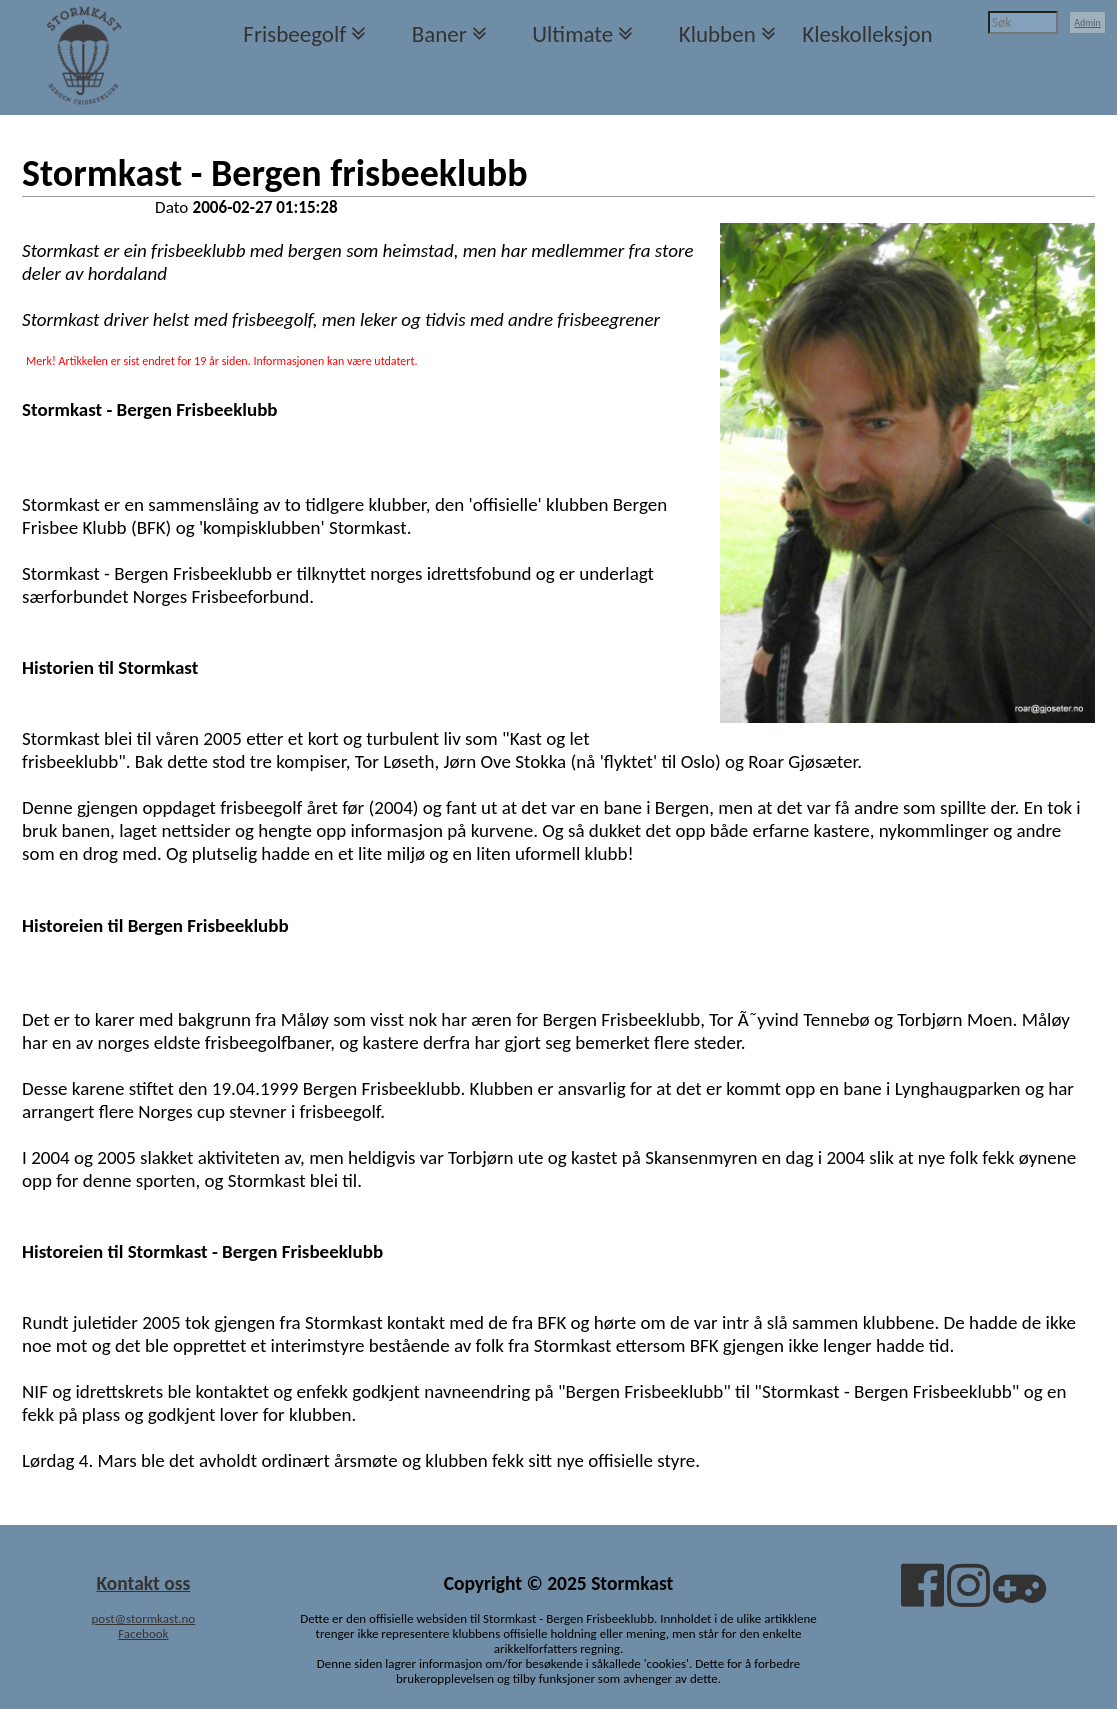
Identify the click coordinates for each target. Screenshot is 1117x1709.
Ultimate (572, 34)
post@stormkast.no (144, 1618)
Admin (1087, 22)
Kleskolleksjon (867, 34)
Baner (439, 34)
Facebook (143, 1633)
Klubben (717, 34)
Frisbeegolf (294, 34)
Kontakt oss (143, 1583)
